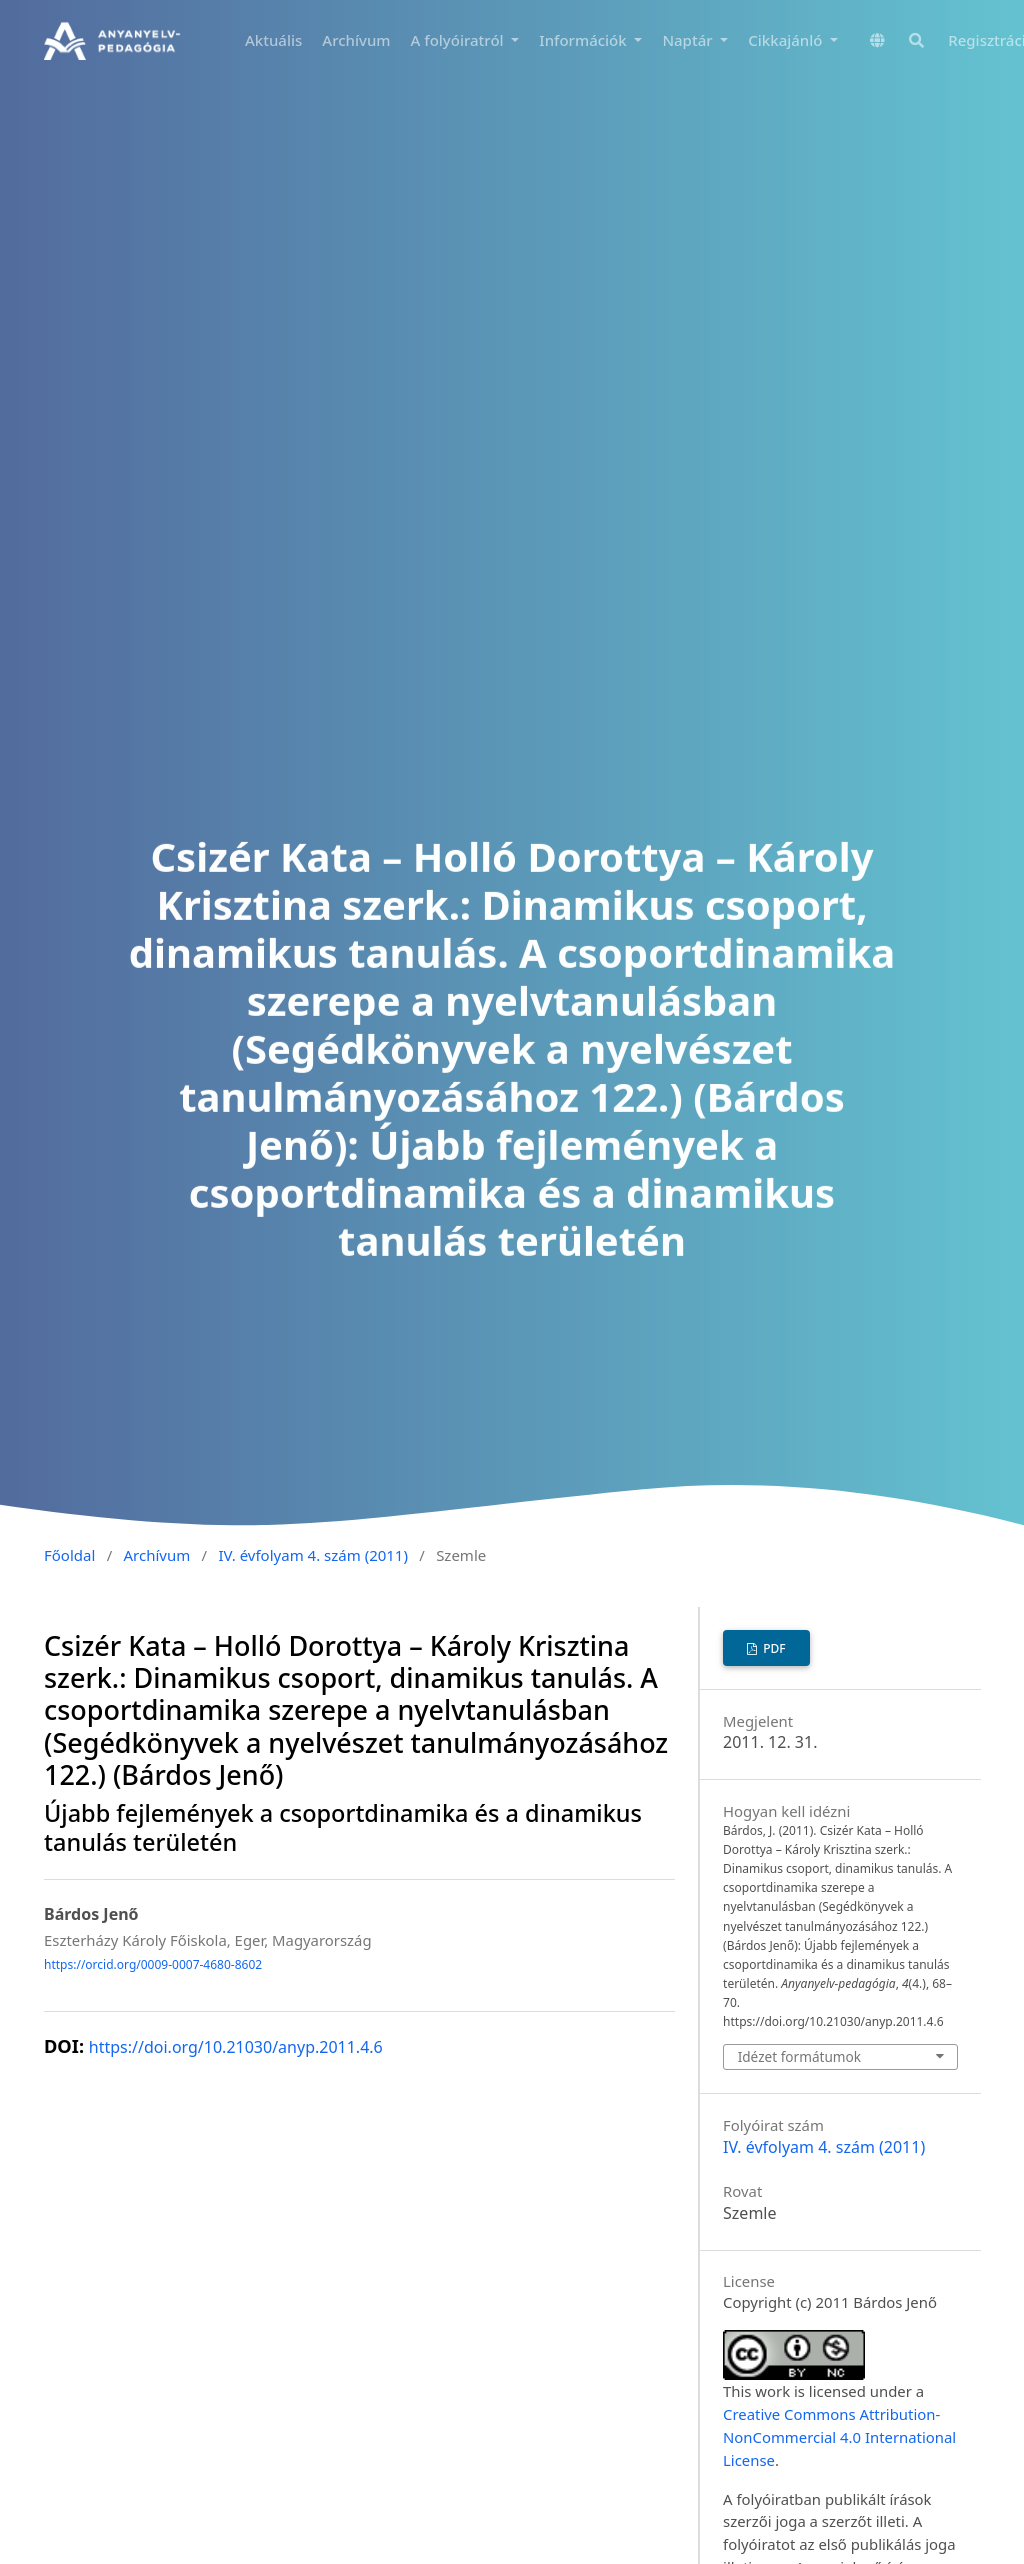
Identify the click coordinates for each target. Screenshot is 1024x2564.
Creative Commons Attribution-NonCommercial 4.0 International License (839, 2437)
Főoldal (69, 1555)
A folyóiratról (459, 40)
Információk (584, 40)
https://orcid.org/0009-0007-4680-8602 (153, 1964)
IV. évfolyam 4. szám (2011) (313, 1555)
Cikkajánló (787, 40)
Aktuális (273, 40)
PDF (773, 1648)
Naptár (689, 40)
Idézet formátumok (799, 2056)
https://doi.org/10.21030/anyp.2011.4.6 (236, 2047)
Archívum (356, 40)
